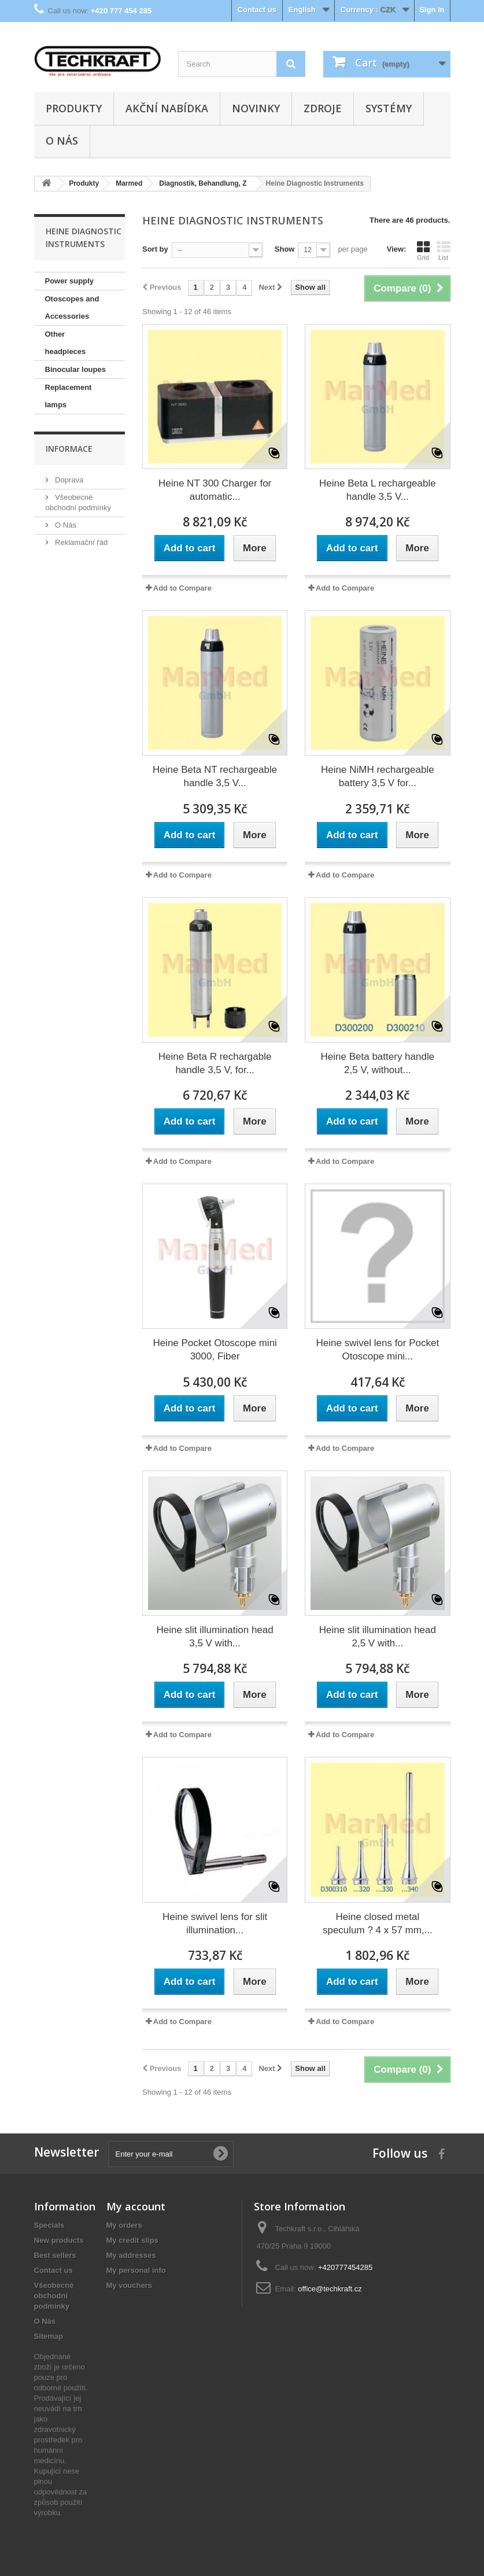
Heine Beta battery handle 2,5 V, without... (378, 1063)
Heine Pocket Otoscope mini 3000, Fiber (215, 1349)
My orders (124, 2225)
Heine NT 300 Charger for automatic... (214, 490)
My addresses (131, 2255)
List (443, 250)
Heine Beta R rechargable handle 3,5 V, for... (215, 1063)
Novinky (256, 108)
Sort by (155, 249)
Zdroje (323, 108)
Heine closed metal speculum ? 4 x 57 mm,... (378, 1923)
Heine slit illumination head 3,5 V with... (215, 1636)
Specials (49, 2225)
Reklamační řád (80, 542)
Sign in (431, 9)
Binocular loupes (75, 369)
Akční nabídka (166, 108)
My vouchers (129, 2285)
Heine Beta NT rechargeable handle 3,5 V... (215, 776)
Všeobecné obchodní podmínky (54, 2295)
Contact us (257, 9)
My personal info (136, 2270)
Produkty (74, 108)
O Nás (62, 141)
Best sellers (55, 2255)
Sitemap (49, 2336)
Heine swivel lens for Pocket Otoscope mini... (377, 1349)
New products (59, 2240)
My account (135, 2206)
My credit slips (132, 2240)
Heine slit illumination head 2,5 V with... (377, 1636)
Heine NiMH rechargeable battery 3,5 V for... (377, 776)
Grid (423, 250)
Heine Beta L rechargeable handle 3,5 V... (377, 490)
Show (285, 249)
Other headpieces (65, 343)
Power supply (69, 281)
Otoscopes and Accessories (72, 307)
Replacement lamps (68, 396)
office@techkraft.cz (330, 2288)
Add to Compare (182, 588)
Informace (69, 448)
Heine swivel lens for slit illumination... (214, 1923)
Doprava (68, 480)
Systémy (388, 108)
